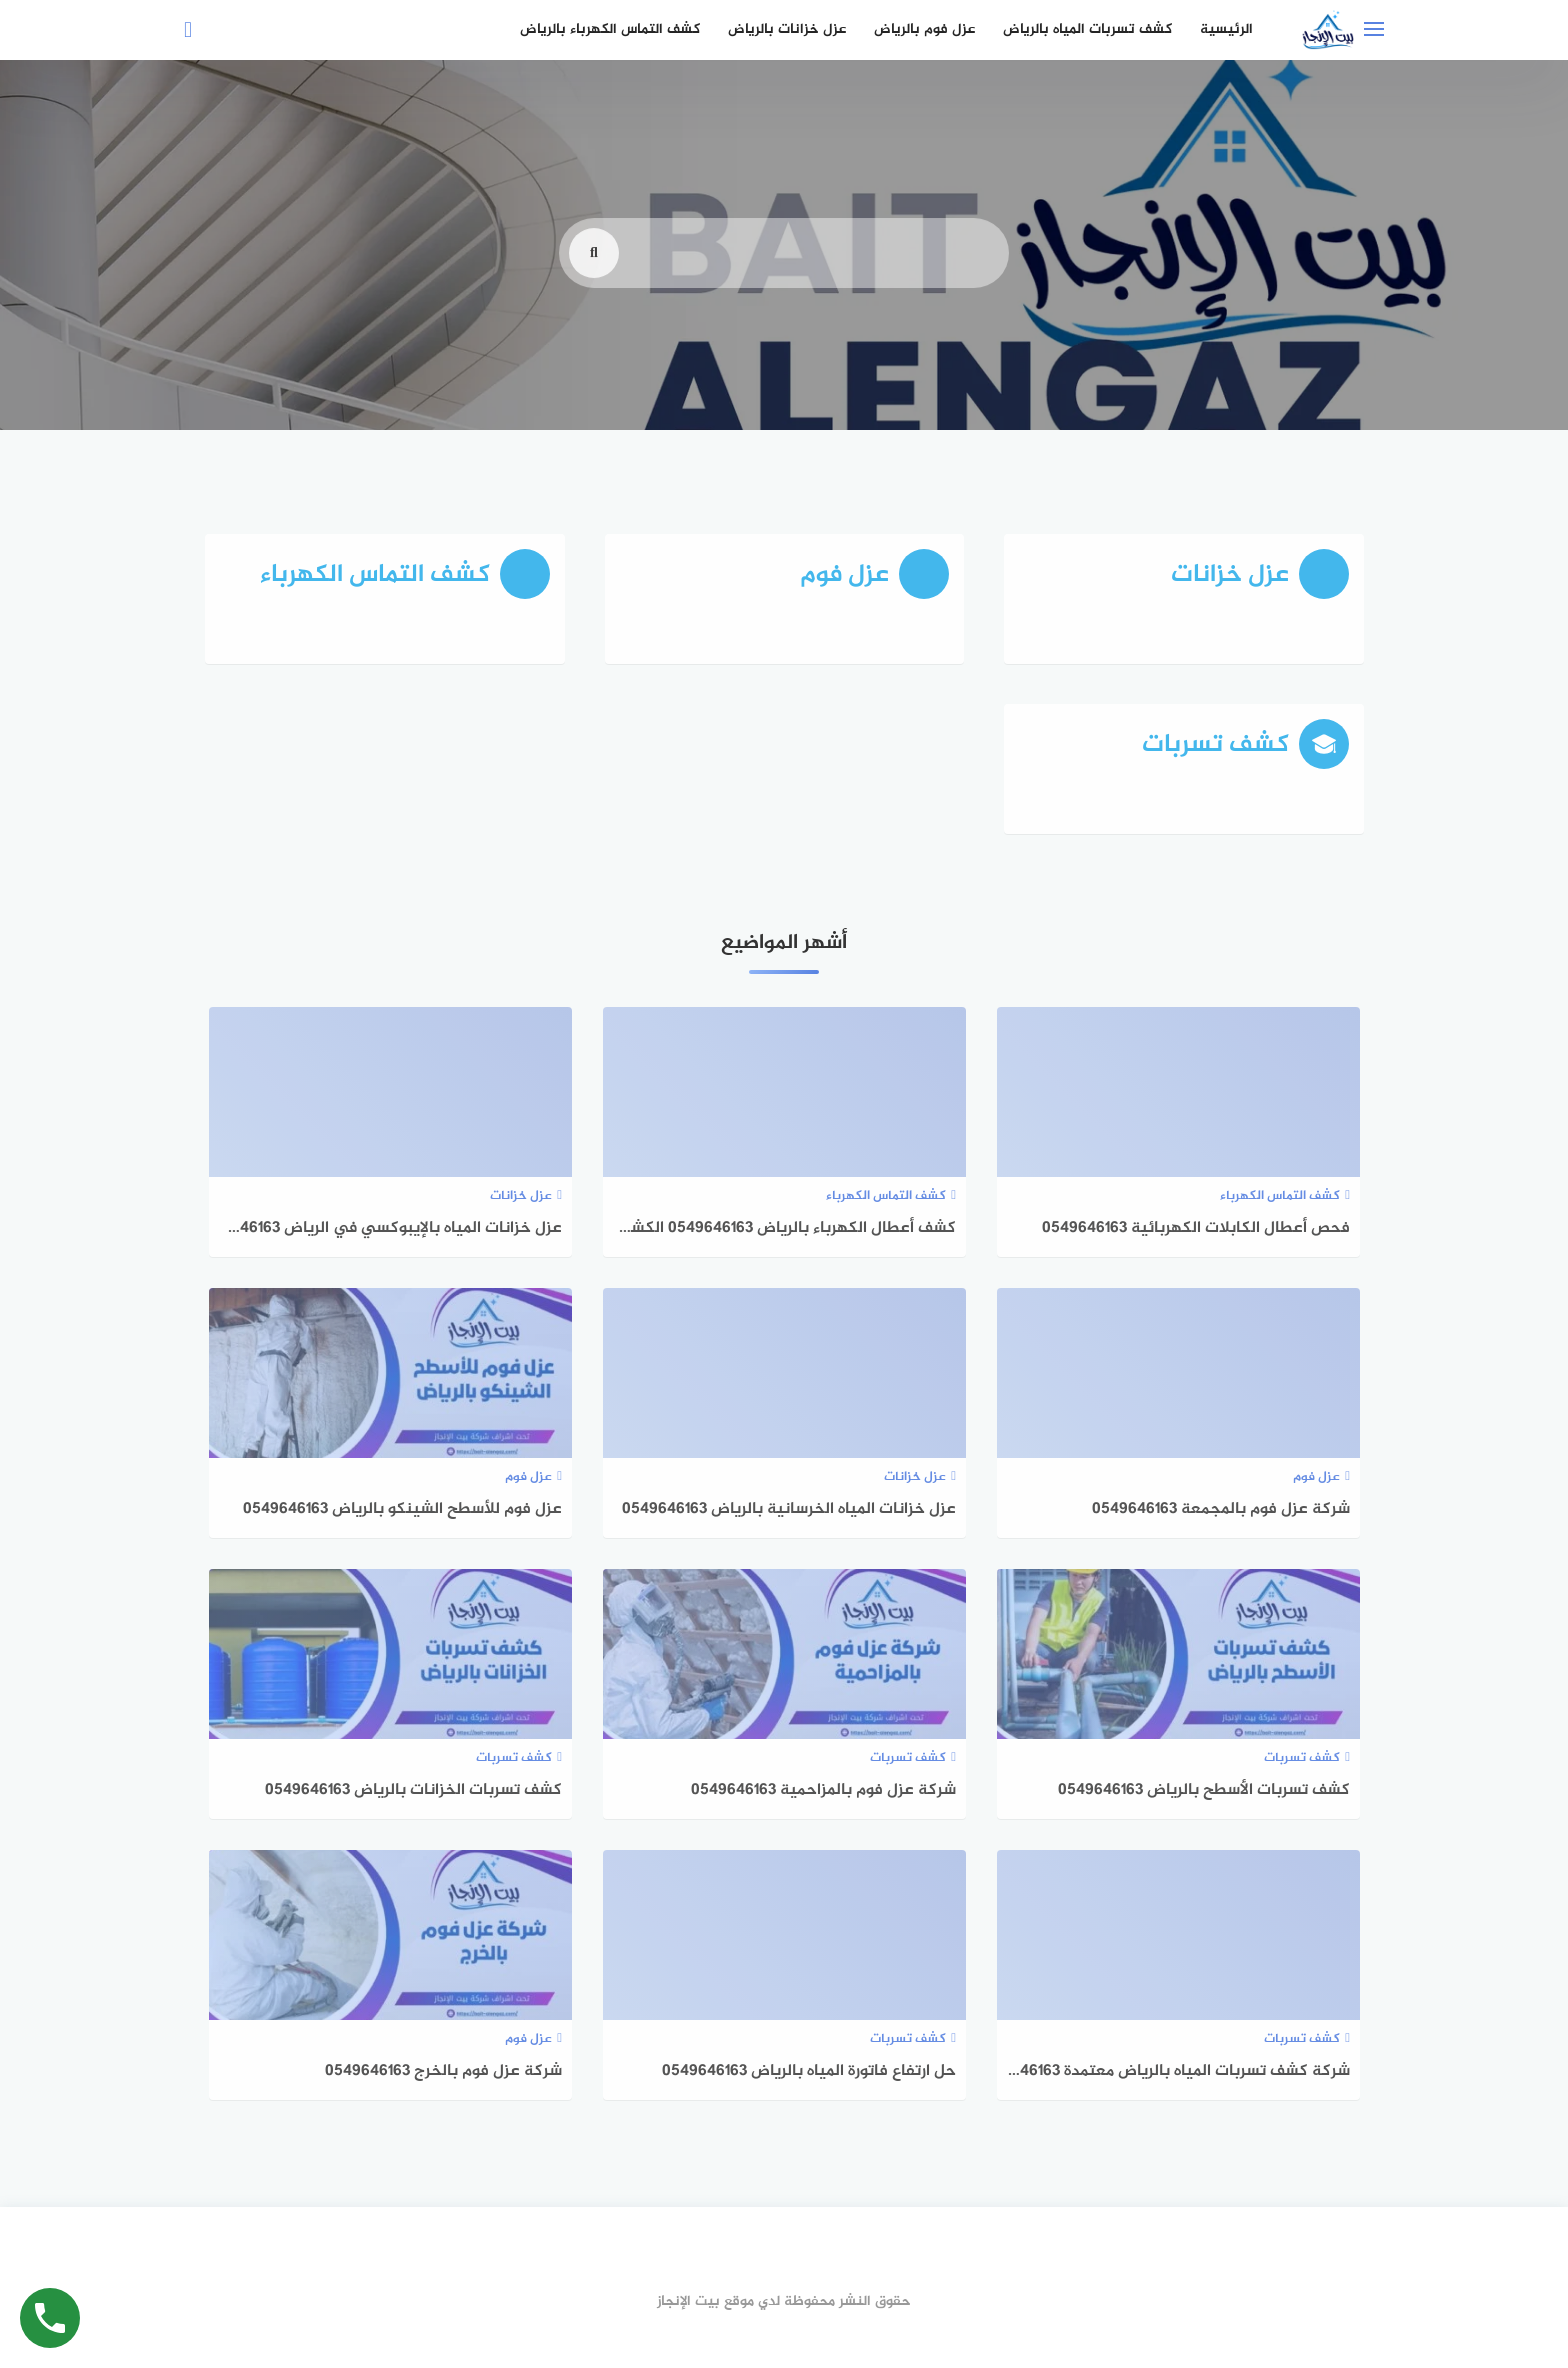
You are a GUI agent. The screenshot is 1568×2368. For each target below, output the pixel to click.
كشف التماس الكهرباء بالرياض (610, 29)
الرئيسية (1226, 29)
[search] (594, 286)
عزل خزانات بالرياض (787, 29)
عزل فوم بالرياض (924, 29)
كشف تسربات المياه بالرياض (1087, 29)
